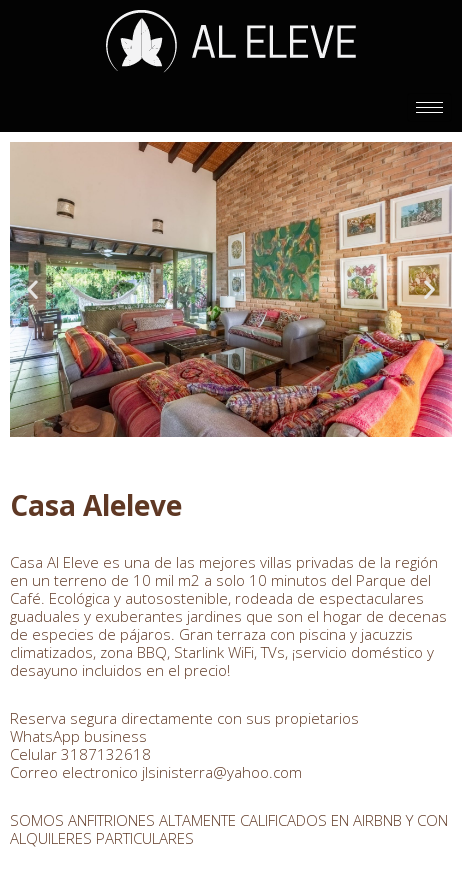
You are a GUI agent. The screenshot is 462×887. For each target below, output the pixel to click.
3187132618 (106, 754)
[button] (32, 289)
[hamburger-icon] (429, 107)
